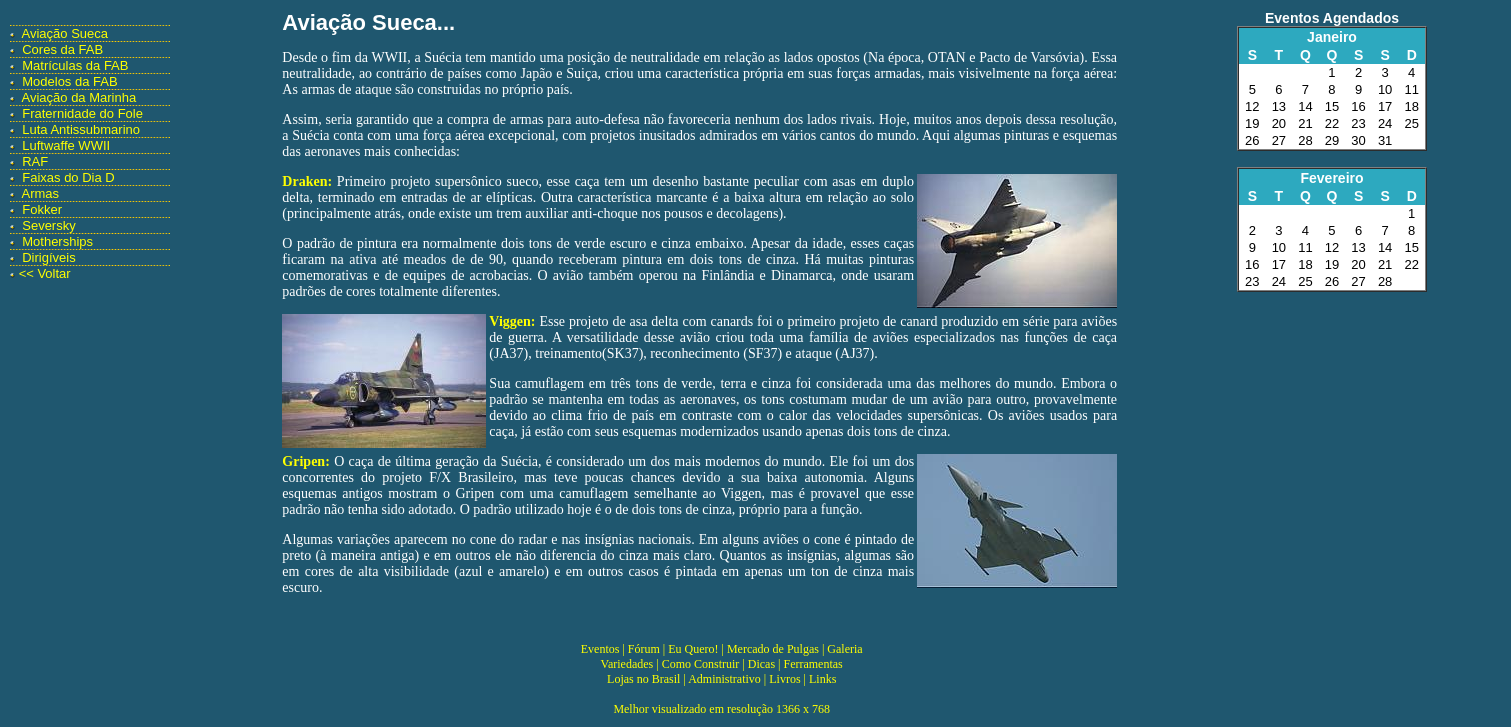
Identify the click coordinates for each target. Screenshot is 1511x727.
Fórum (644, 649)
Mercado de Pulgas (773, 649)
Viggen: (512, 321)
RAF (35, 161)
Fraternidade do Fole (82, 113)
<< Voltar (45, 273)
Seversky (48, 225)
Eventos (600, 649)
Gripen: (305, 461)
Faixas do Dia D (68, 177)
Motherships (57, 241)
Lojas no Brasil (643, 679)
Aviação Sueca (65, 33)
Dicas (761, 664)
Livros (784, 679)
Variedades (627, 664)
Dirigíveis (48, 257)
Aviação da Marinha (79, 97)
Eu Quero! (693, 649)
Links (822, 679)
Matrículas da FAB (75, 65)
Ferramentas (812, 664)
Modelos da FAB (69, 81)
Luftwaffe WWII (66, 145)
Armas (41, 193)
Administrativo (724, 679)
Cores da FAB (62, 49)
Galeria (844, 649)
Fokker (42, 209)
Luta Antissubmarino (81, 129)
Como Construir (701, 664)
